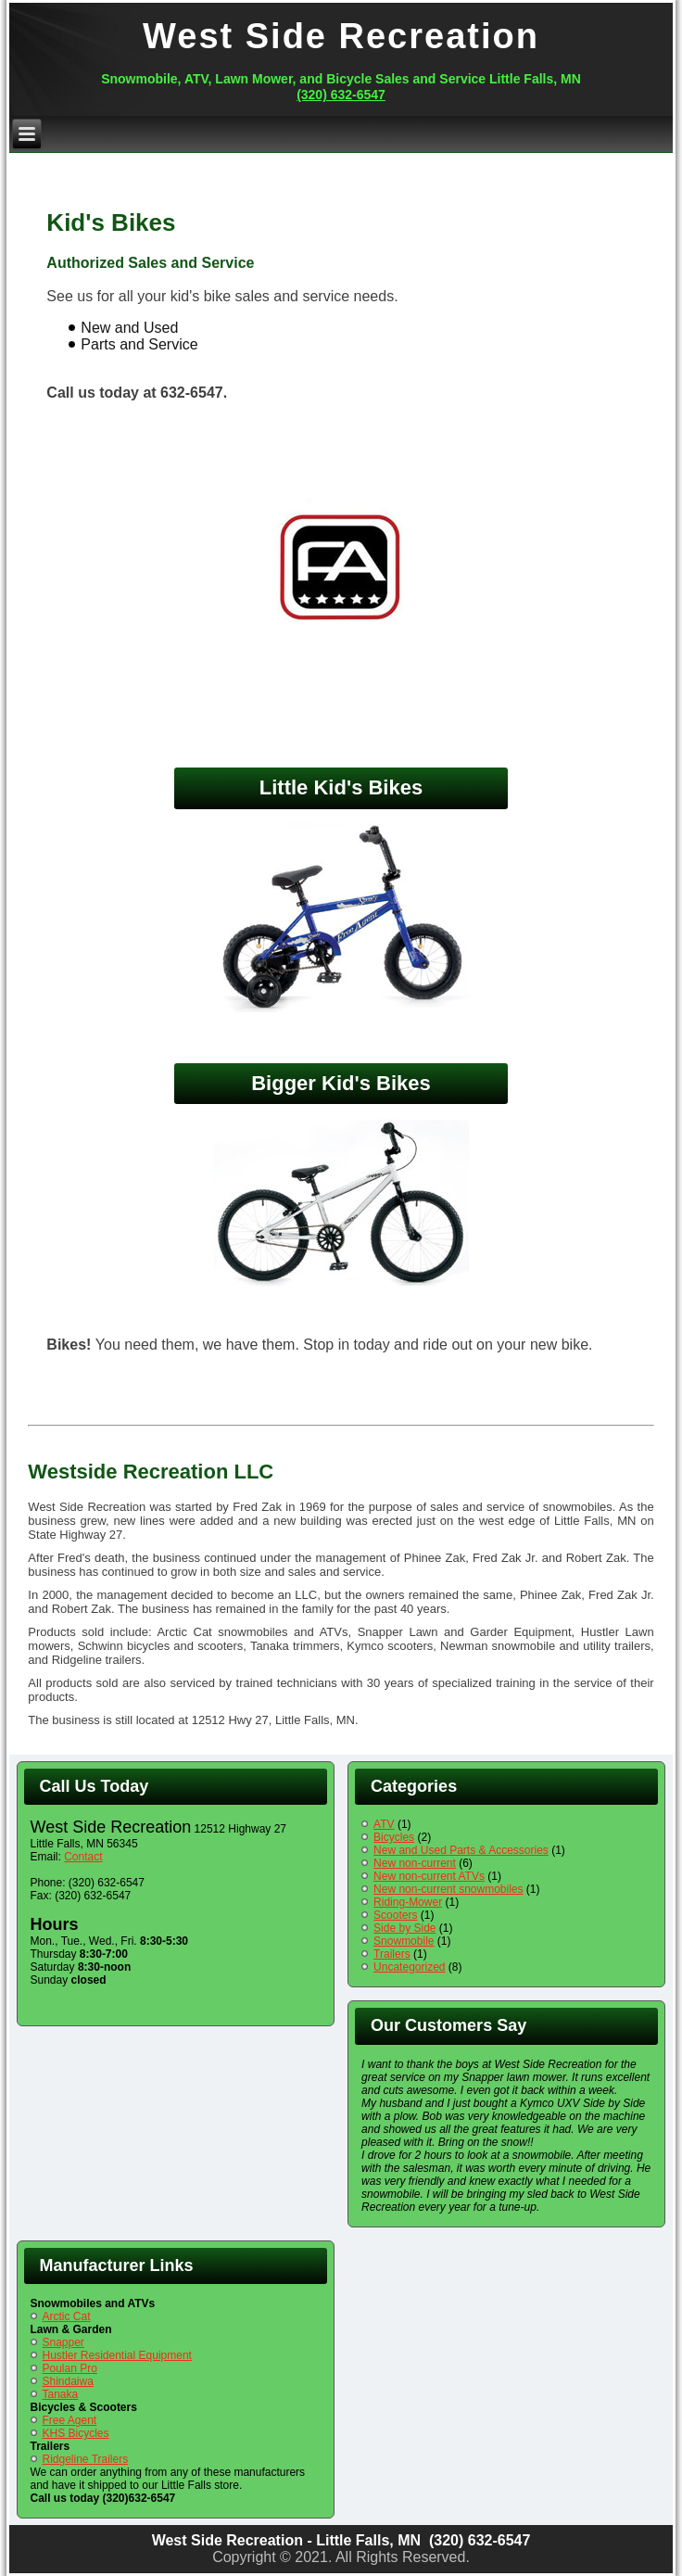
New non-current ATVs (429, 1876)
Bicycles (393, 1837)
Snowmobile (403, 1941)
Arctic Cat (67, 2316)
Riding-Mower (407, 1902)
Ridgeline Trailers (86, 2459)
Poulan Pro (70, 2368)
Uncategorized (409, 1967)
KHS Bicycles (76, 2433)
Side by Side (404, 1928)
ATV (383, 1824)
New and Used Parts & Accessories (461, 1850)
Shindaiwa (68, 2381)
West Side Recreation (341, 36)
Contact (83, 1856)
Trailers (391, 1954)
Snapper (63, 2342)
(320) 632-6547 (341, 94)
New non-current (414, 1863)
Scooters (395, 1915)
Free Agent (70, 2420)
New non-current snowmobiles (448, 1889)
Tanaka (61, 2394)
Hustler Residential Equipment (117, 2355)
